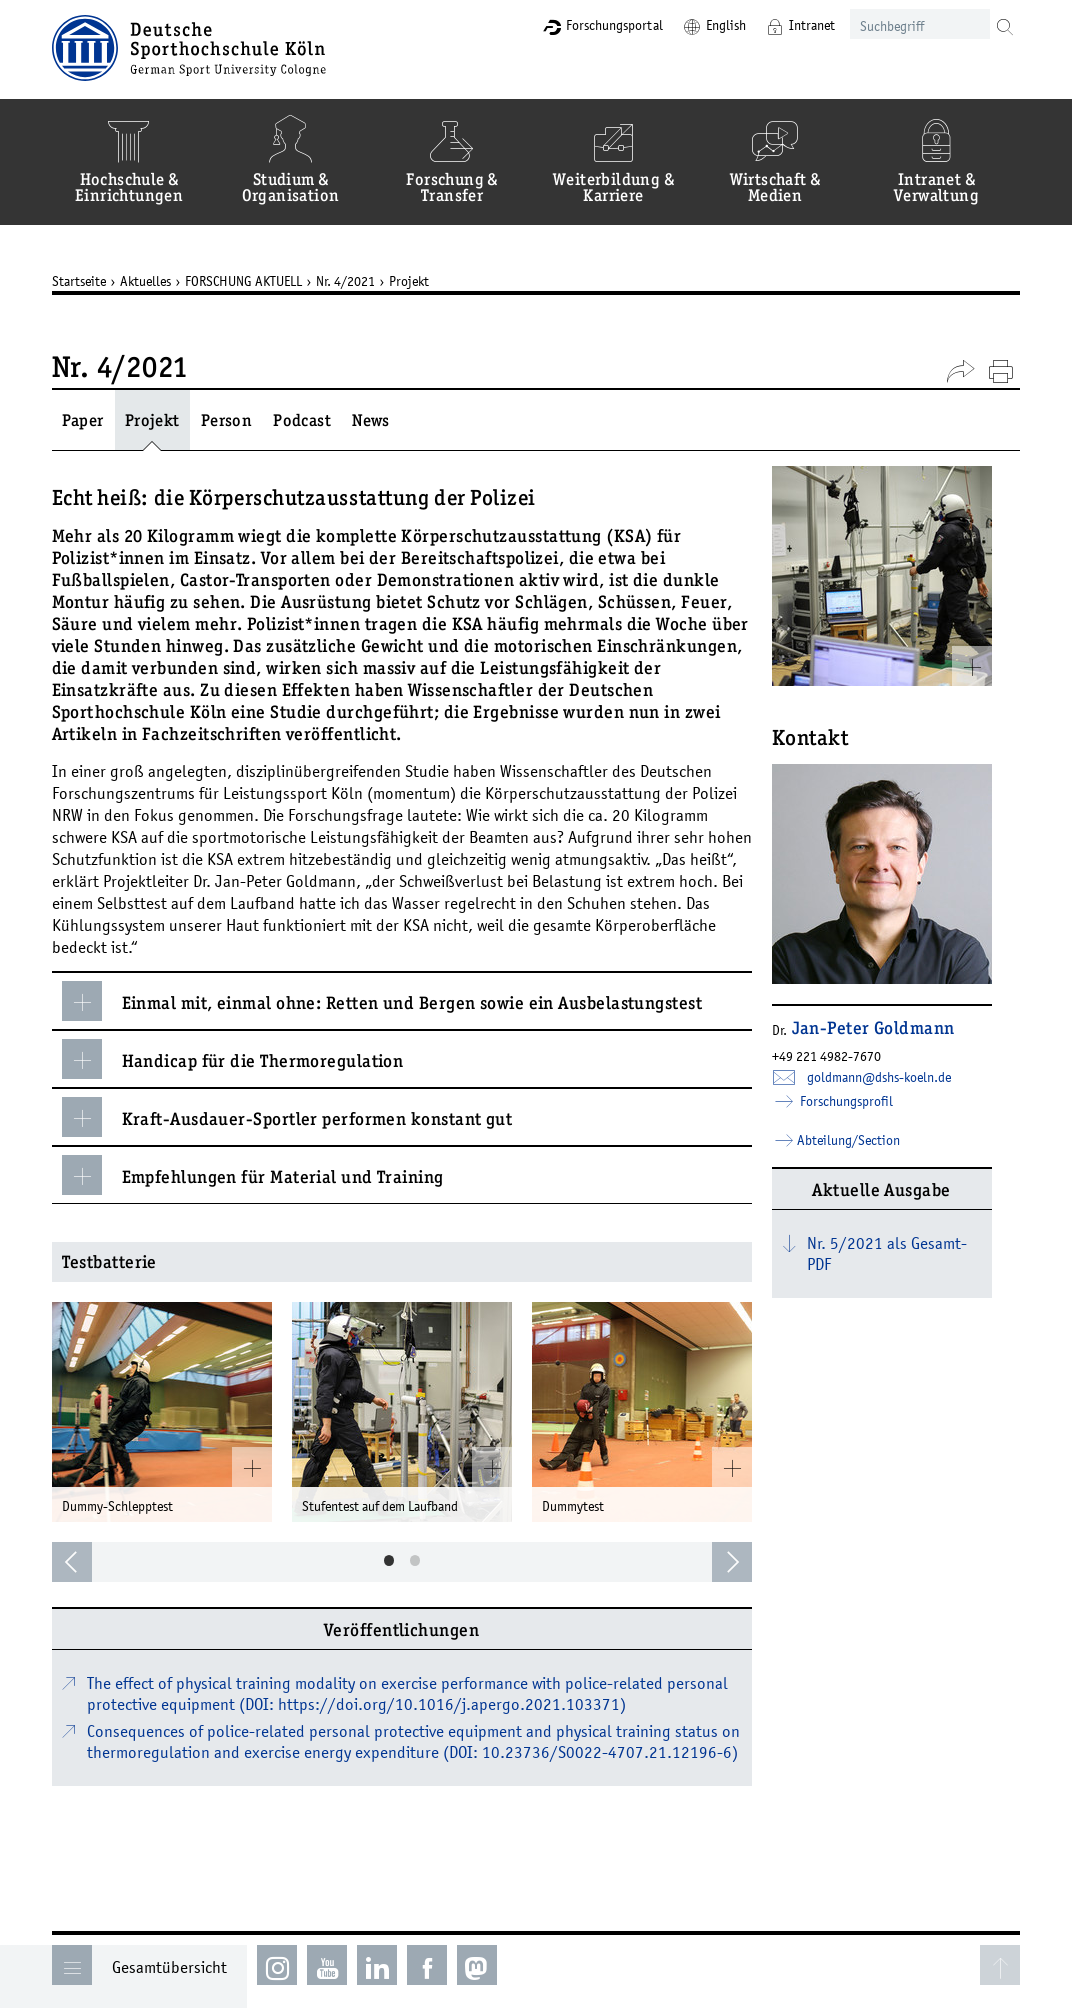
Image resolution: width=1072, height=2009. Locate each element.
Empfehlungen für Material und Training (267, 1175)
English (710, 25)
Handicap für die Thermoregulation (247, 1059)
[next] (746, 1562)
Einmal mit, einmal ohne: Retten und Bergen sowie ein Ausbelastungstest (396, 1001)
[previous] (86, 1562)
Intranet (796, 25)
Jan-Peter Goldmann (887, 1030)
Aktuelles (159, 281)
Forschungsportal (598, 25)
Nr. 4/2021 (359, 281)
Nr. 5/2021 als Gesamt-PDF (901, 1253)
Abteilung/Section (862, 1140)
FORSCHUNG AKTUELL (257, 281)
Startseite (93, 281)
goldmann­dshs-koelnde (893, 1077)
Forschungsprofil (859, 1101)
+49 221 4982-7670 (840, 1056)
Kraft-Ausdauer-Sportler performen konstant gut (301, 1117)
